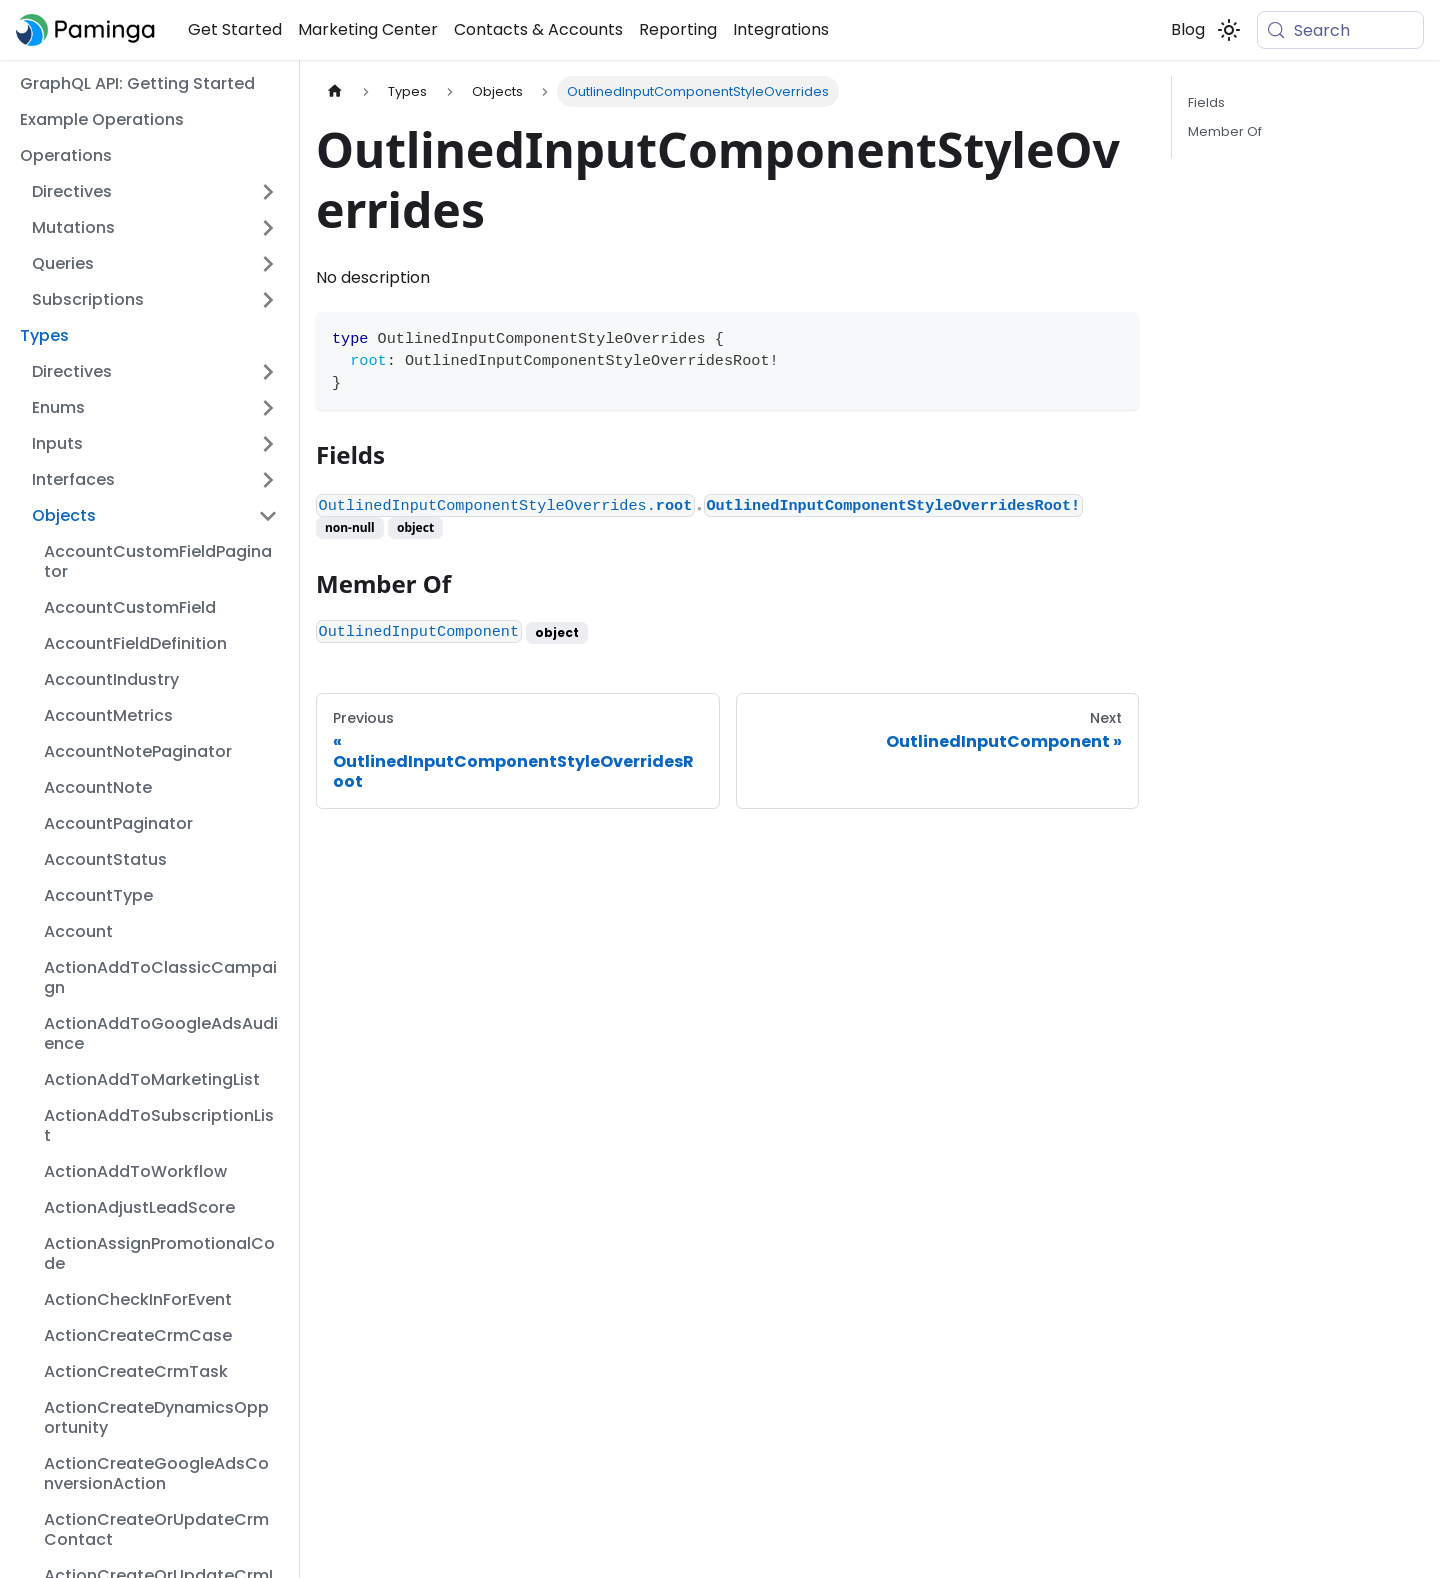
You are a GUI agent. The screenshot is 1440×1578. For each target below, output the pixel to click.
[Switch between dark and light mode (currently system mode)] (1229, 30)
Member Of (1225, 131)
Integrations (781, 29)
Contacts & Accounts (538, 29)
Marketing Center (368, 29)
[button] (155, 192)
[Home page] (335, 91)
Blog (1188, 29)
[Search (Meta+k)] (1340, 30)
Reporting (678, 29)
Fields (1206, 102)
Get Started (235, 29)
